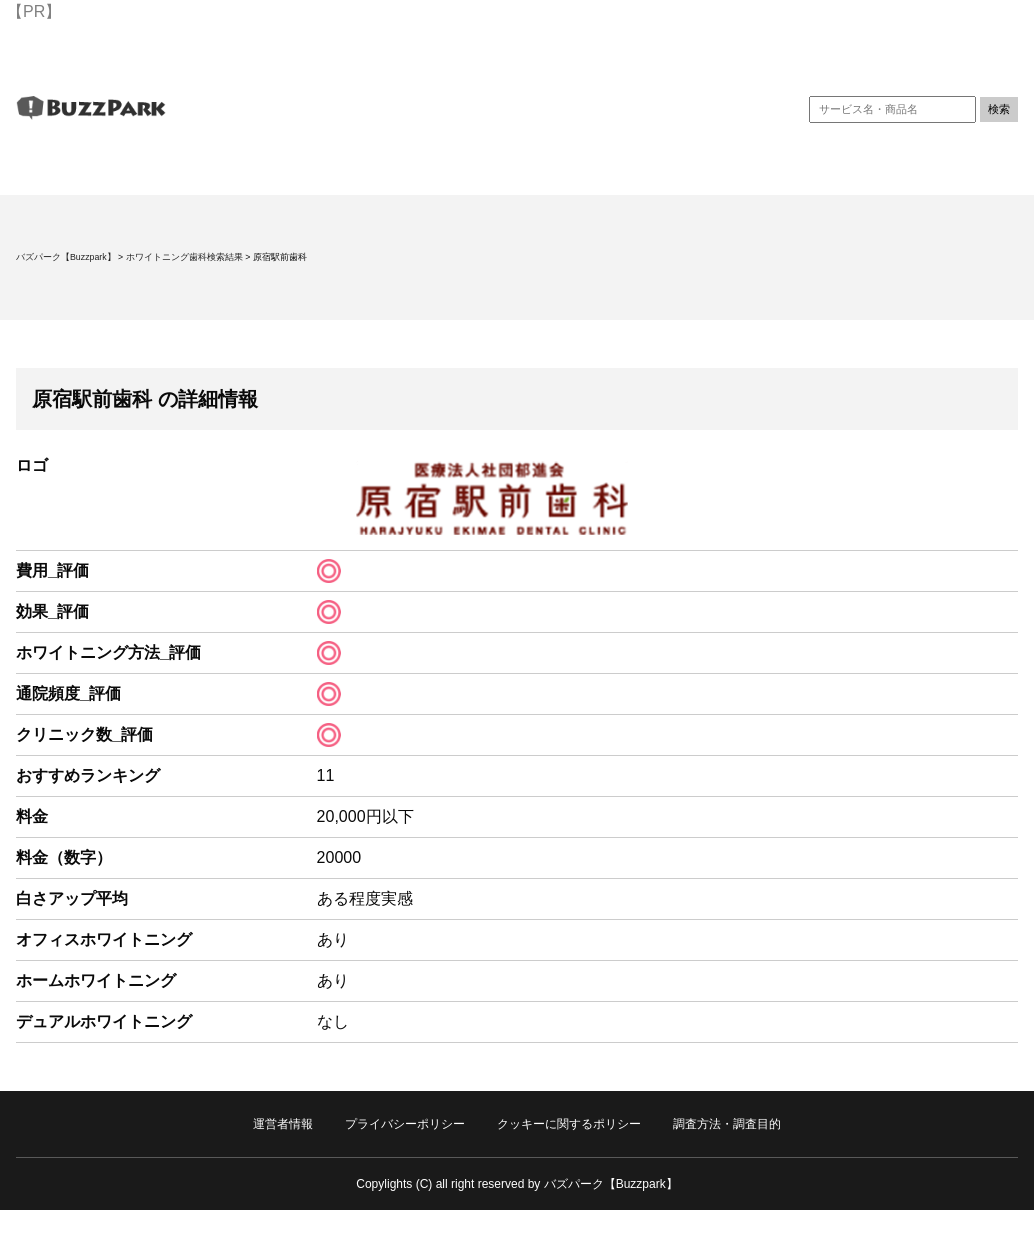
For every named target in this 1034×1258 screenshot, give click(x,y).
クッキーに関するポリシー (569, 1124)
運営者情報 (283, 1124)
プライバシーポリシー (405, 1124)
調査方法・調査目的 (727, 1124)
